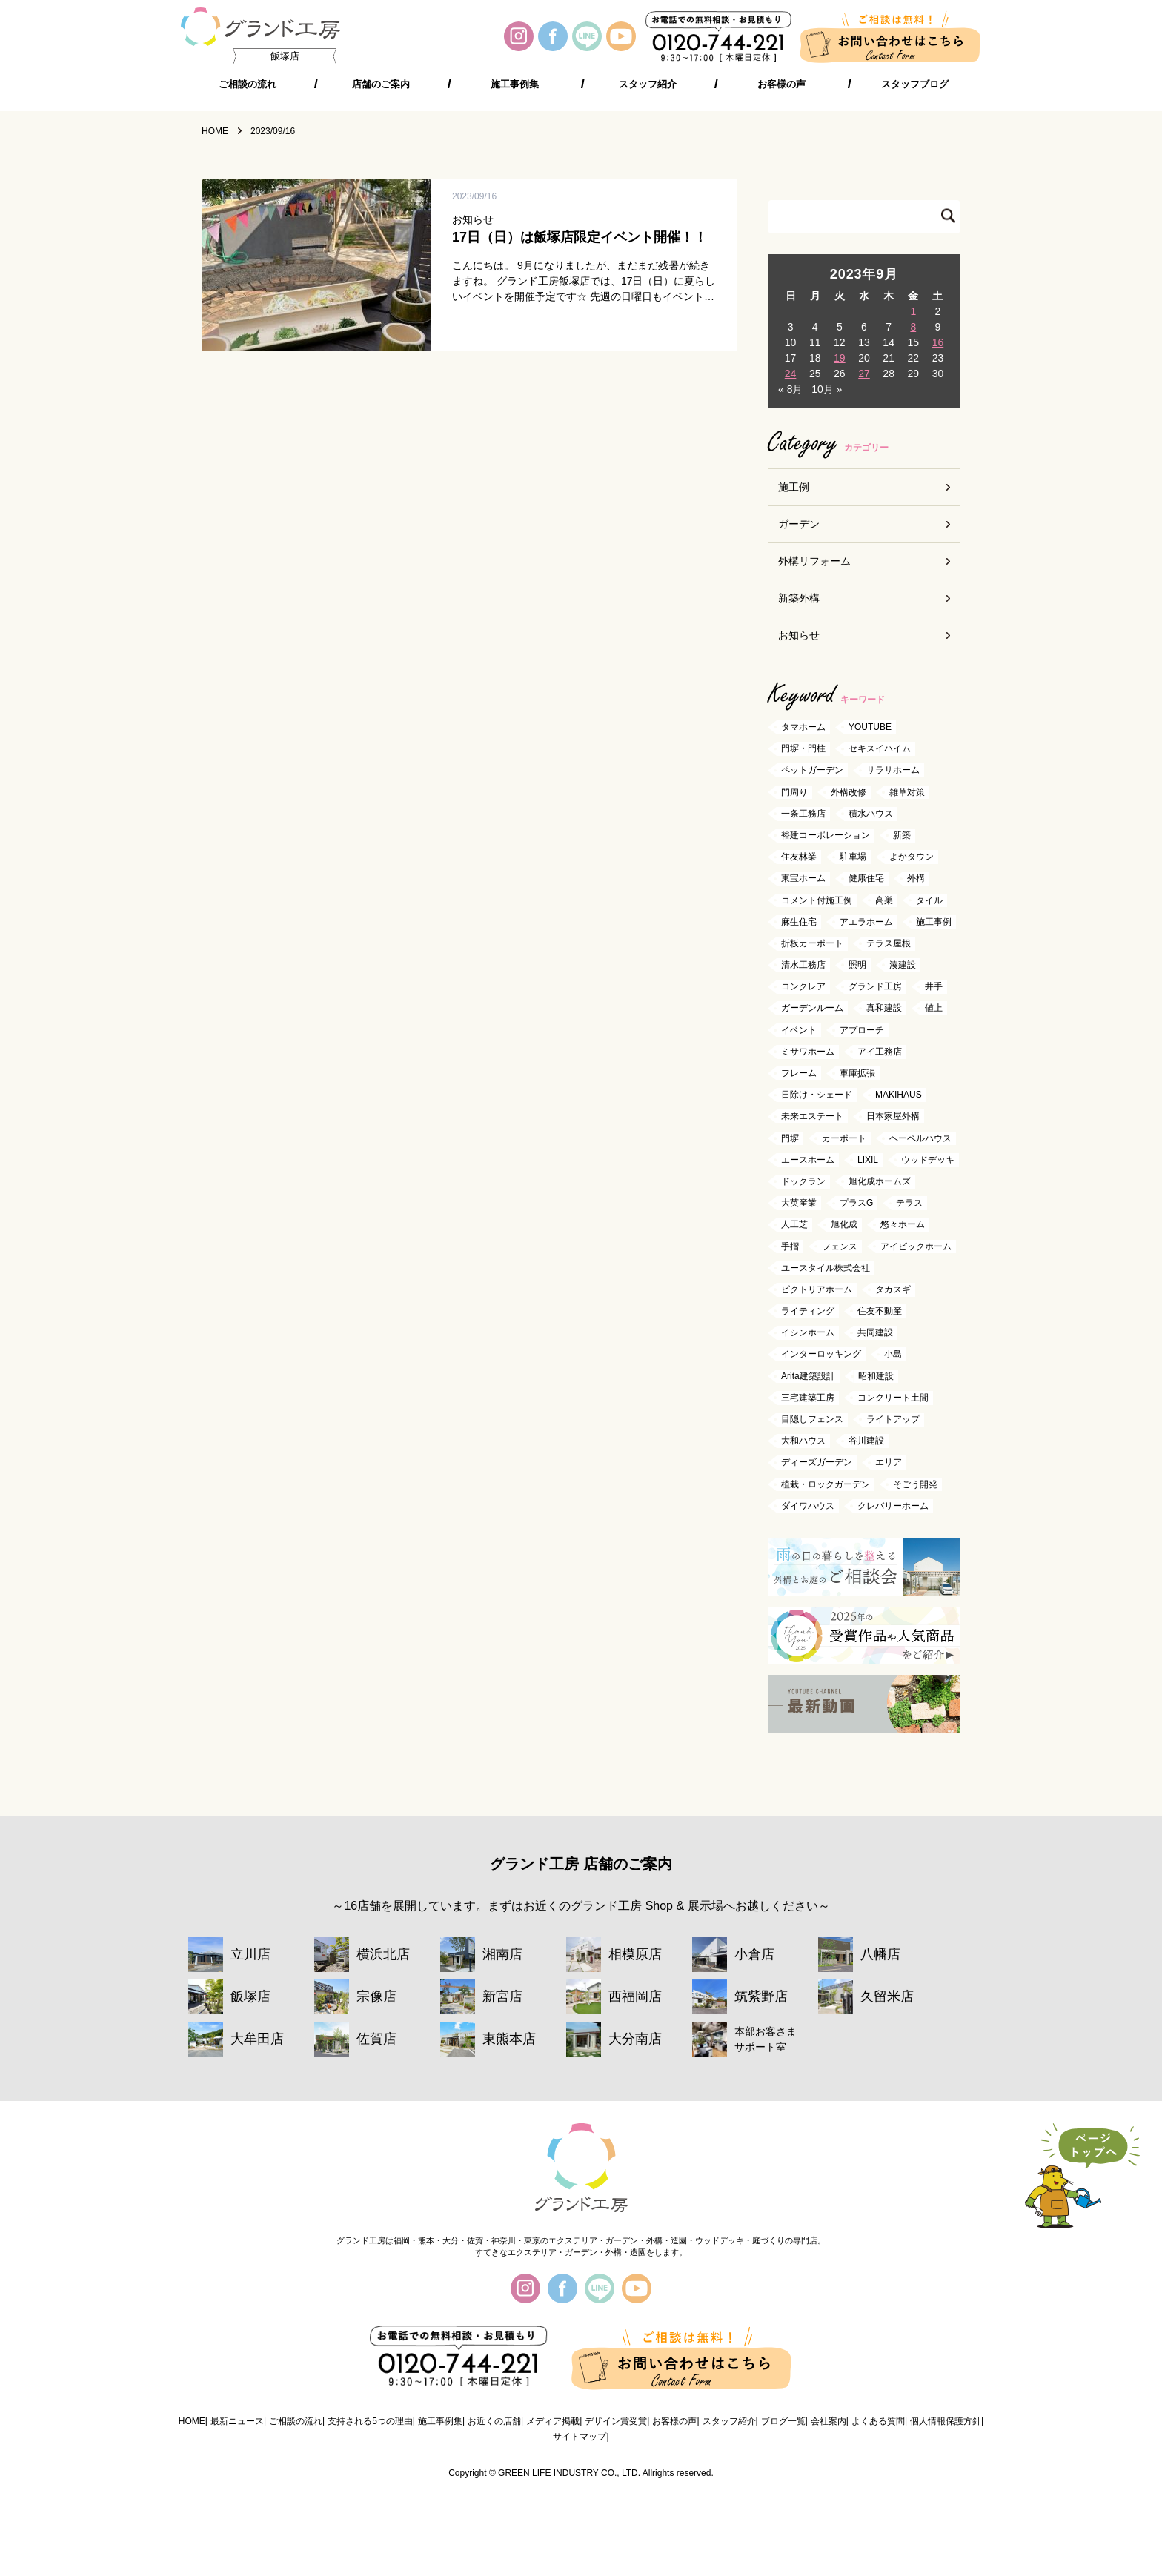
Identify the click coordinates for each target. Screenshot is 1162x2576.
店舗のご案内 (381, 84)
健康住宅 (866, 879)
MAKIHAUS (898, 1095)
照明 (857, 965)
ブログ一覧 (783, 2421)
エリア (888, 1463)
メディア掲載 (553, 2421)
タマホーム (803, 727)
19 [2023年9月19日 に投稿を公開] (840, 358)
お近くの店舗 (494, 2421)
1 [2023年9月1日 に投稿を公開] (913, 311)
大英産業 (799, 1203)
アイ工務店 (879, 1051)
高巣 (884, 900)
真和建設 (884, 1008)
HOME (192, 2421)
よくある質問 (878, 2421)
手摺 (790, 1246)
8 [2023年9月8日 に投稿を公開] (913, 327)
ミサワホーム (807, 1051)
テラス (909, 1203)
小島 (893, 1355)
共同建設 (875, 1333)
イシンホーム (807, 1333)
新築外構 (799, 598)
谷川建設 (866, 1441)
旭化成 (844, 1225)
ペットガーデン (812, 771)
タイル (929, 900)
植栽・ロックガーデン (825, 1484)
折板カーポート (812, 943)
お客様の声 (781, 84)
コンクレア (803, 987)
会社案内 (828, 2421)
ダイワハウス (807, 1506)
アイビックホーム (916, 1246)
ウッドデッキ (927, 1160)
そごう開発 (915, 1484)
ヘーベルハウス (920, 1138)
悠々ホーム (902, 1225)
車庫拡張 (857, 1073)
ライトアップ (893, 1419)
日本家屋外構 (893, 1117)
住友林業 (799, 857)
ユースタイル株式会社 (825, 1268)
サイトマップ (579, 2436)
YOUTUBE (870, 727)
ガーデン (799, 524)
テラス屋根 (888, 943)
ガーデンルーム (812, 1008)
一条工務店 (803, 814)
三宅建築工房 (807, 1397)
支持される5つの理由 (370, 2421)
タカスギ (893, 1289)
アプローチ (862, 1030)
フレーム (799, 1073)
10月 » (826, 389)
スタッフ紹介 (648, 84)
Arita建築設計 (808, 1376)
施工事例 (934, 922)
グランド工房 (875, 987)
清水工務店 (803, 965)
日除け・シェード (816, 1095)
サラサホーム (893, 771)
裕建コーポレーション (825, 835)
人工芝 (794, 1225)
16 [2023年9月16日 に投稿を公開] (938, 342)
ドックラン (803, 1181)
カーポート (844, 1138)
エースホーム (807, 1160)
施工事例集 (515, 84)
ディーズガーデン (816, 1463)
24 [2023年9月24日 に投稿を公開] (791, 373)
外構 (916, 879)
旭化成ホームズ (880, 1181)
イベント (799, 1030)
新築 (902, 835)
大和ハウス (803, 1441)
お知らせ (799, 635)
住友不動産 (879, 1311)
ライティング (807, 1311)
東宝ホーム (803, 879)
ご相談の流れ (247, 84)
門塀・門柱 (803, 749)
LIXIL (867, 1160)
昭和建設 (876, 1376)
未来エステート (812, 1117)
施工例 (793, 487)
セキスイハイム (880, 749)
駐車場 (853, 857)
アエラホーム (866, 922)
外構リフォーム (814, 561)
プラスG (856, 1203)
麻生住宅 (799, 922)
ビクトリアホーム (816, 1289)
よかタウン (911, 857)
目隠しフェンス (812, 1419)
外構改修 (848, 792)
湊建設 (902, 965)
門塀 (790, 1138)
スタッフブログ (915, 84)
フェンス (839, 1246)
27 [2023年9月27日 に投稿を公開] (864, 373)
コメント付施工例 (816, 900)
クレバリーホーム (893, 1506)
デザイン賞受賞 (616, 2421)
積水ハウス (871, 814)
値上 (934, 1008)
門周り (794, 792)
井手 (934, 987)
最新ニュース (237, 2421)
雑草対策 (907, 792)
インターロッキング (821, 1355)
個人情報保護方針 (945, 2421)
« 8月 (790, 389)
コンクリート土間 (893, 1397)
